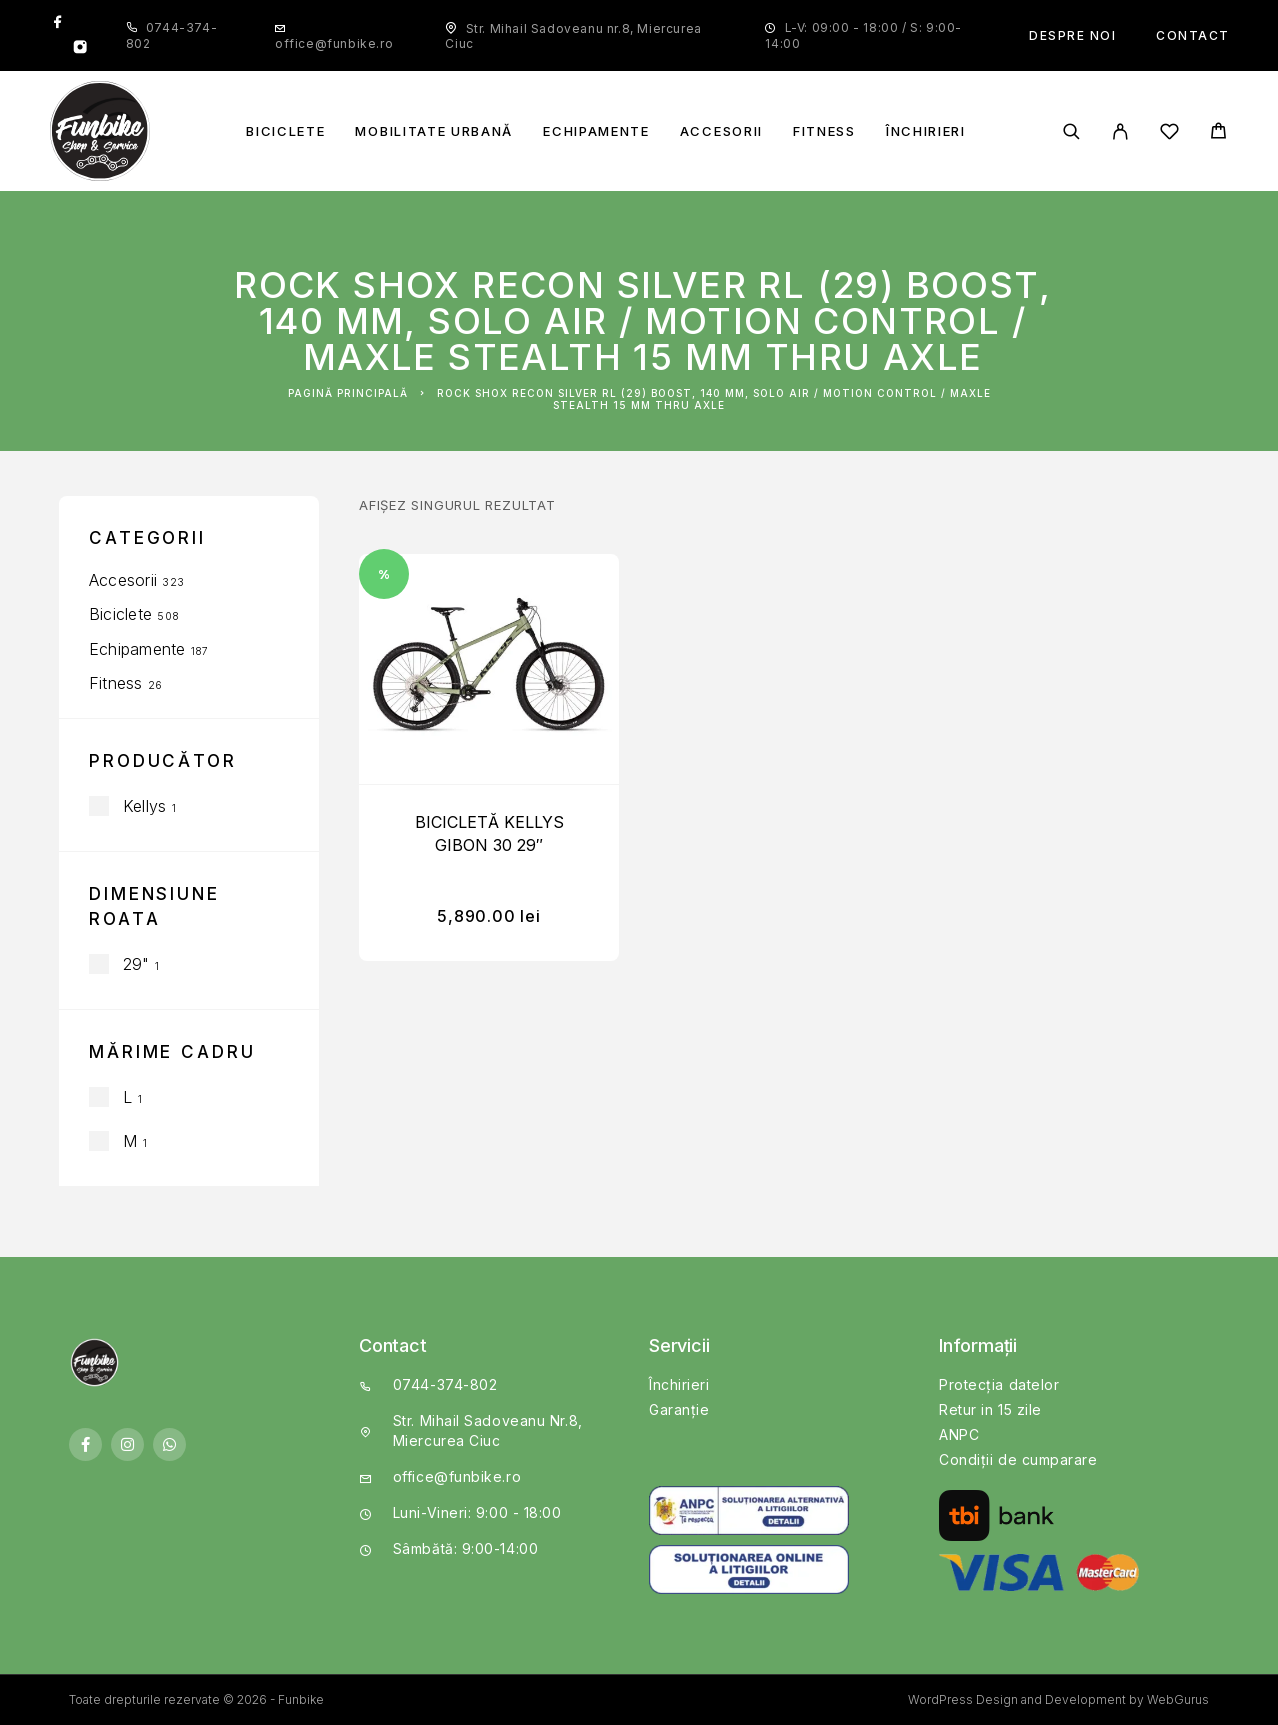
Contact (1193, 35)
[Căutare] (1071, 131)
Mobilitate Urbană (434, 131)
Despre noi (1072, 35)
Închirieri (926, 131)
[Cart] (1218, 133)
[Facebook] (58, 23)
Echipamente (596, 131)
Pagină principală (348, 393)
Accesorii (721, 131)
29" (136, 964)
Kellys (144, 806)
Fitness (824, 131)
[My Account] (1120, 131)
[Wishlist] (1169, 134)
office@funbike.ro (334, 43)
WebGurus (1178, 1699)
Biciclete (285, 131)
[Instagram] (80, 49)
